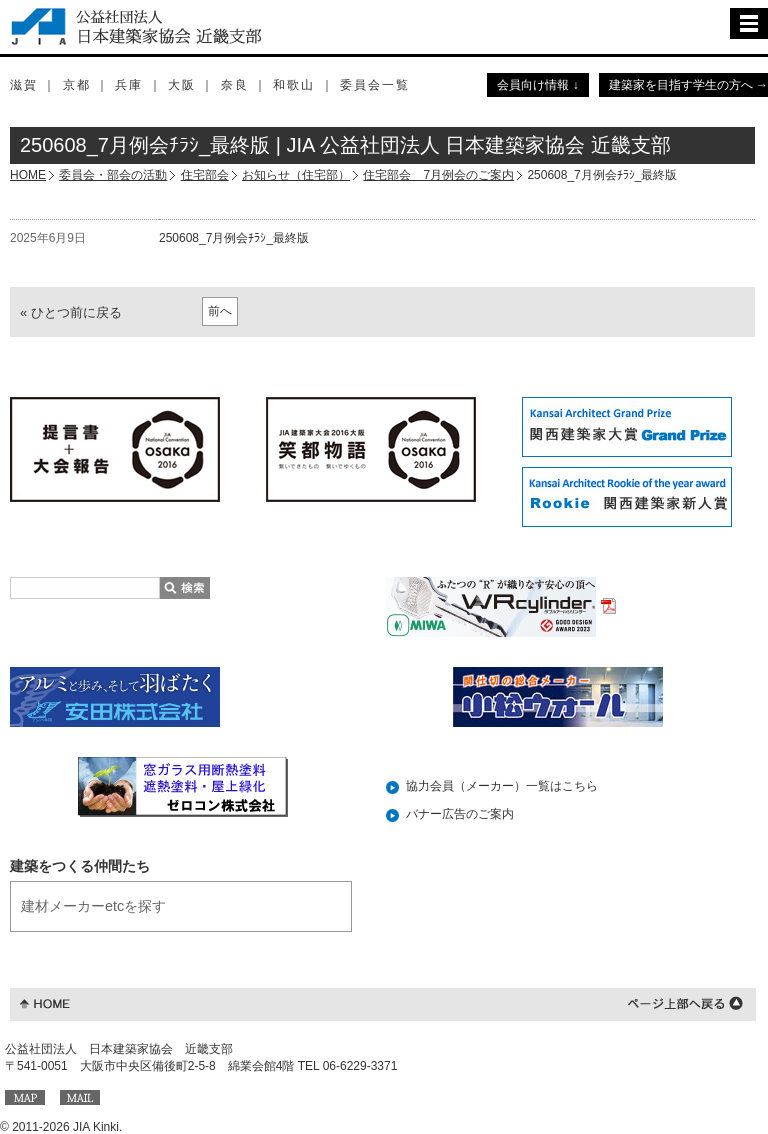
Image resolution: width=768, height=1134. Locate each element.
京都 (77, 85)
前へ (220, 311)
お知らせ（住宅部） (296, 175)
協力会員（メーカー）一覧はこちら (502, 786)
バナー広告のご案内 (460, 814)
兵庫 (129, 85)
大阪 (182, 85)
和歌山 (294, 85)
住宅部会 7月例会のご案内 (438, 175)
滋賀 (24, 85)
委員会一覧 (375, 85)
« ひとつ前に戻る (71, 312)
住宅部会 (205, 175)
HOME (28, 175)
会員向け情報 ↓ (537, 85)
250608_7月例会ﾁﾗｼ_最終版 (234, 238)
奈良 (235, 85)
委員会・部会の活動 (113, 175)
